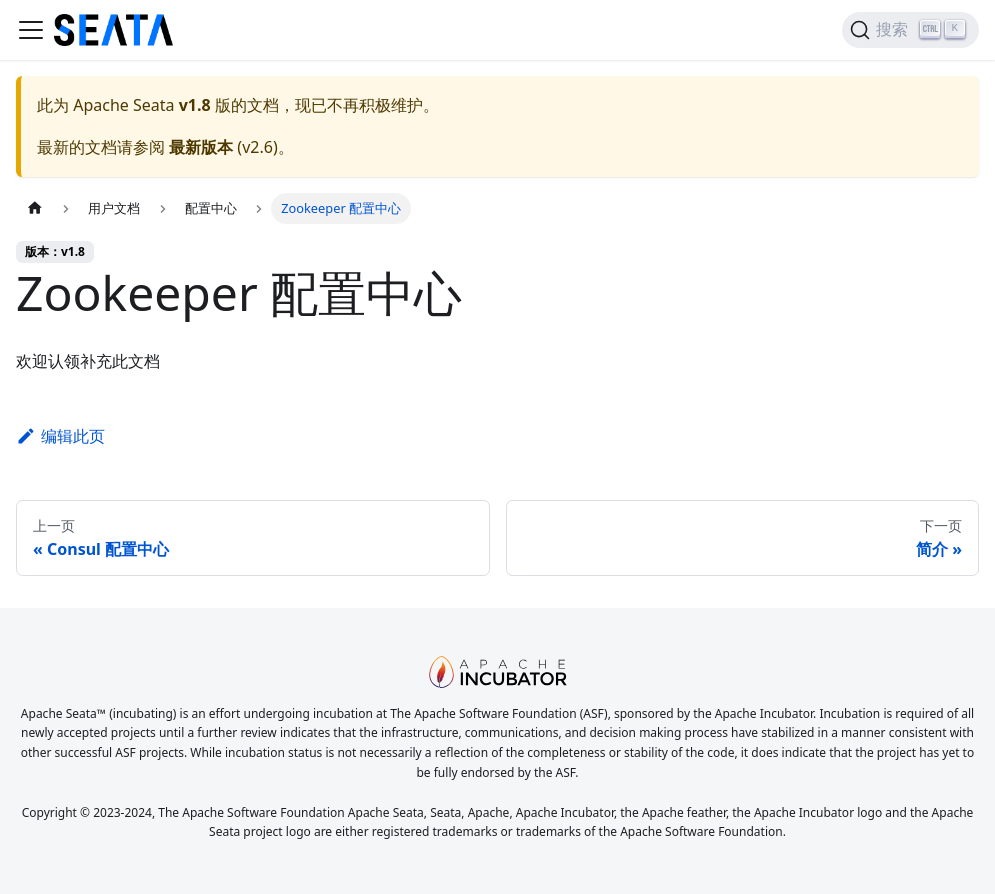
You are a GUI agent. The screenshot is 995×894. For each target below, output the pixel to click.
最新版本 (201, 147)
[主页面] (35, 208)
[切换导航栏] (31, 30)
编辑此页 (60, 436)
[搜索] (910, 30)
